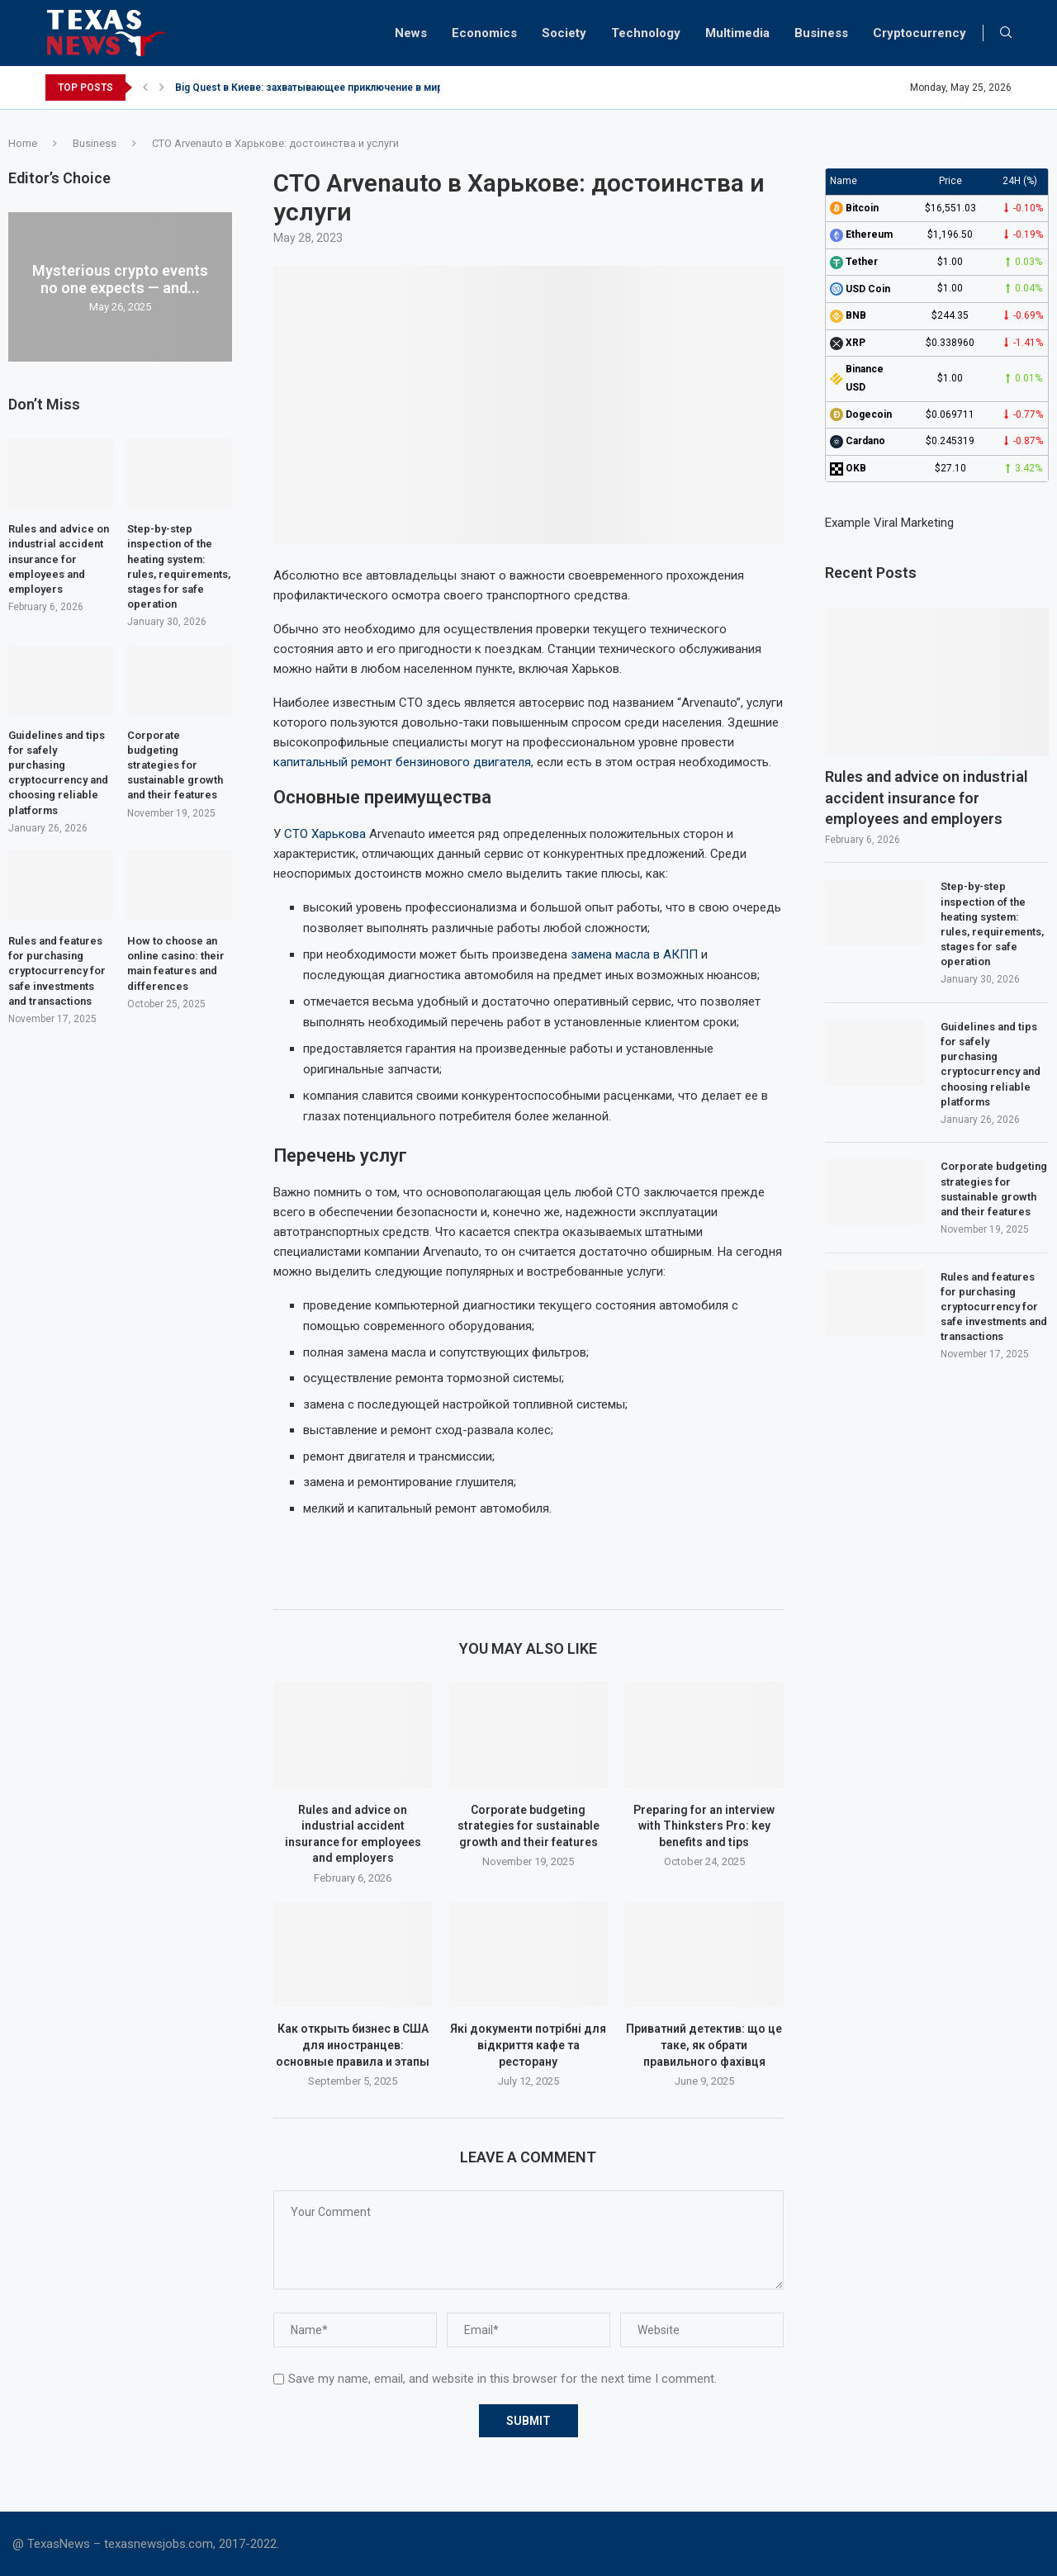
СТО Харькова (325, 833)
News (411, 33)
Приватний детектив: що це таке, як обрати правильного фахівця (704, 2044)
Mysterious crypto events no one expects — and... (120, 279)
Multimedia (737, 33)
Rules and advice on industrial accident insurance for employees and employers (926, 797)
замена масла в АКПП (634, 954)
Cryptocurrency (919, 33)
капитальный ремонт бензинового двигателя (402, 762)
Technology (645, 33)
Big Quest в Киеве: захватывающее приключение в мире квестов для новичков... (372, 87)
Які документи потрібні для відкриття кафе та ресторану (528, 2044)
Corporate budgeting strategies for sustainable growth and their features (528, 1826)
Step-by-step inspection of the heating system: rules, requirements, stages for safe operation (992, 924)
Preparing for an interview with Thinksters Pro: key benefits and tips (704, 1826)
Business (821, 33)
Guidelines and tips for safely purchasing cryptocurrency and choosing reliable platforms (990, 1064)
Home (22, 143)
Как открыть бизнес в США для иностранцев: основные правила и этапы (352, 2044)
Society (564, 33)
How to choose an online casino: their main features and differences (176, 963)
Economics (484, 33)
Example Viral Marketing (889, 522)
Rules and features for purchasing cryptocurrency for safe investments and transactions (994, 1307)
